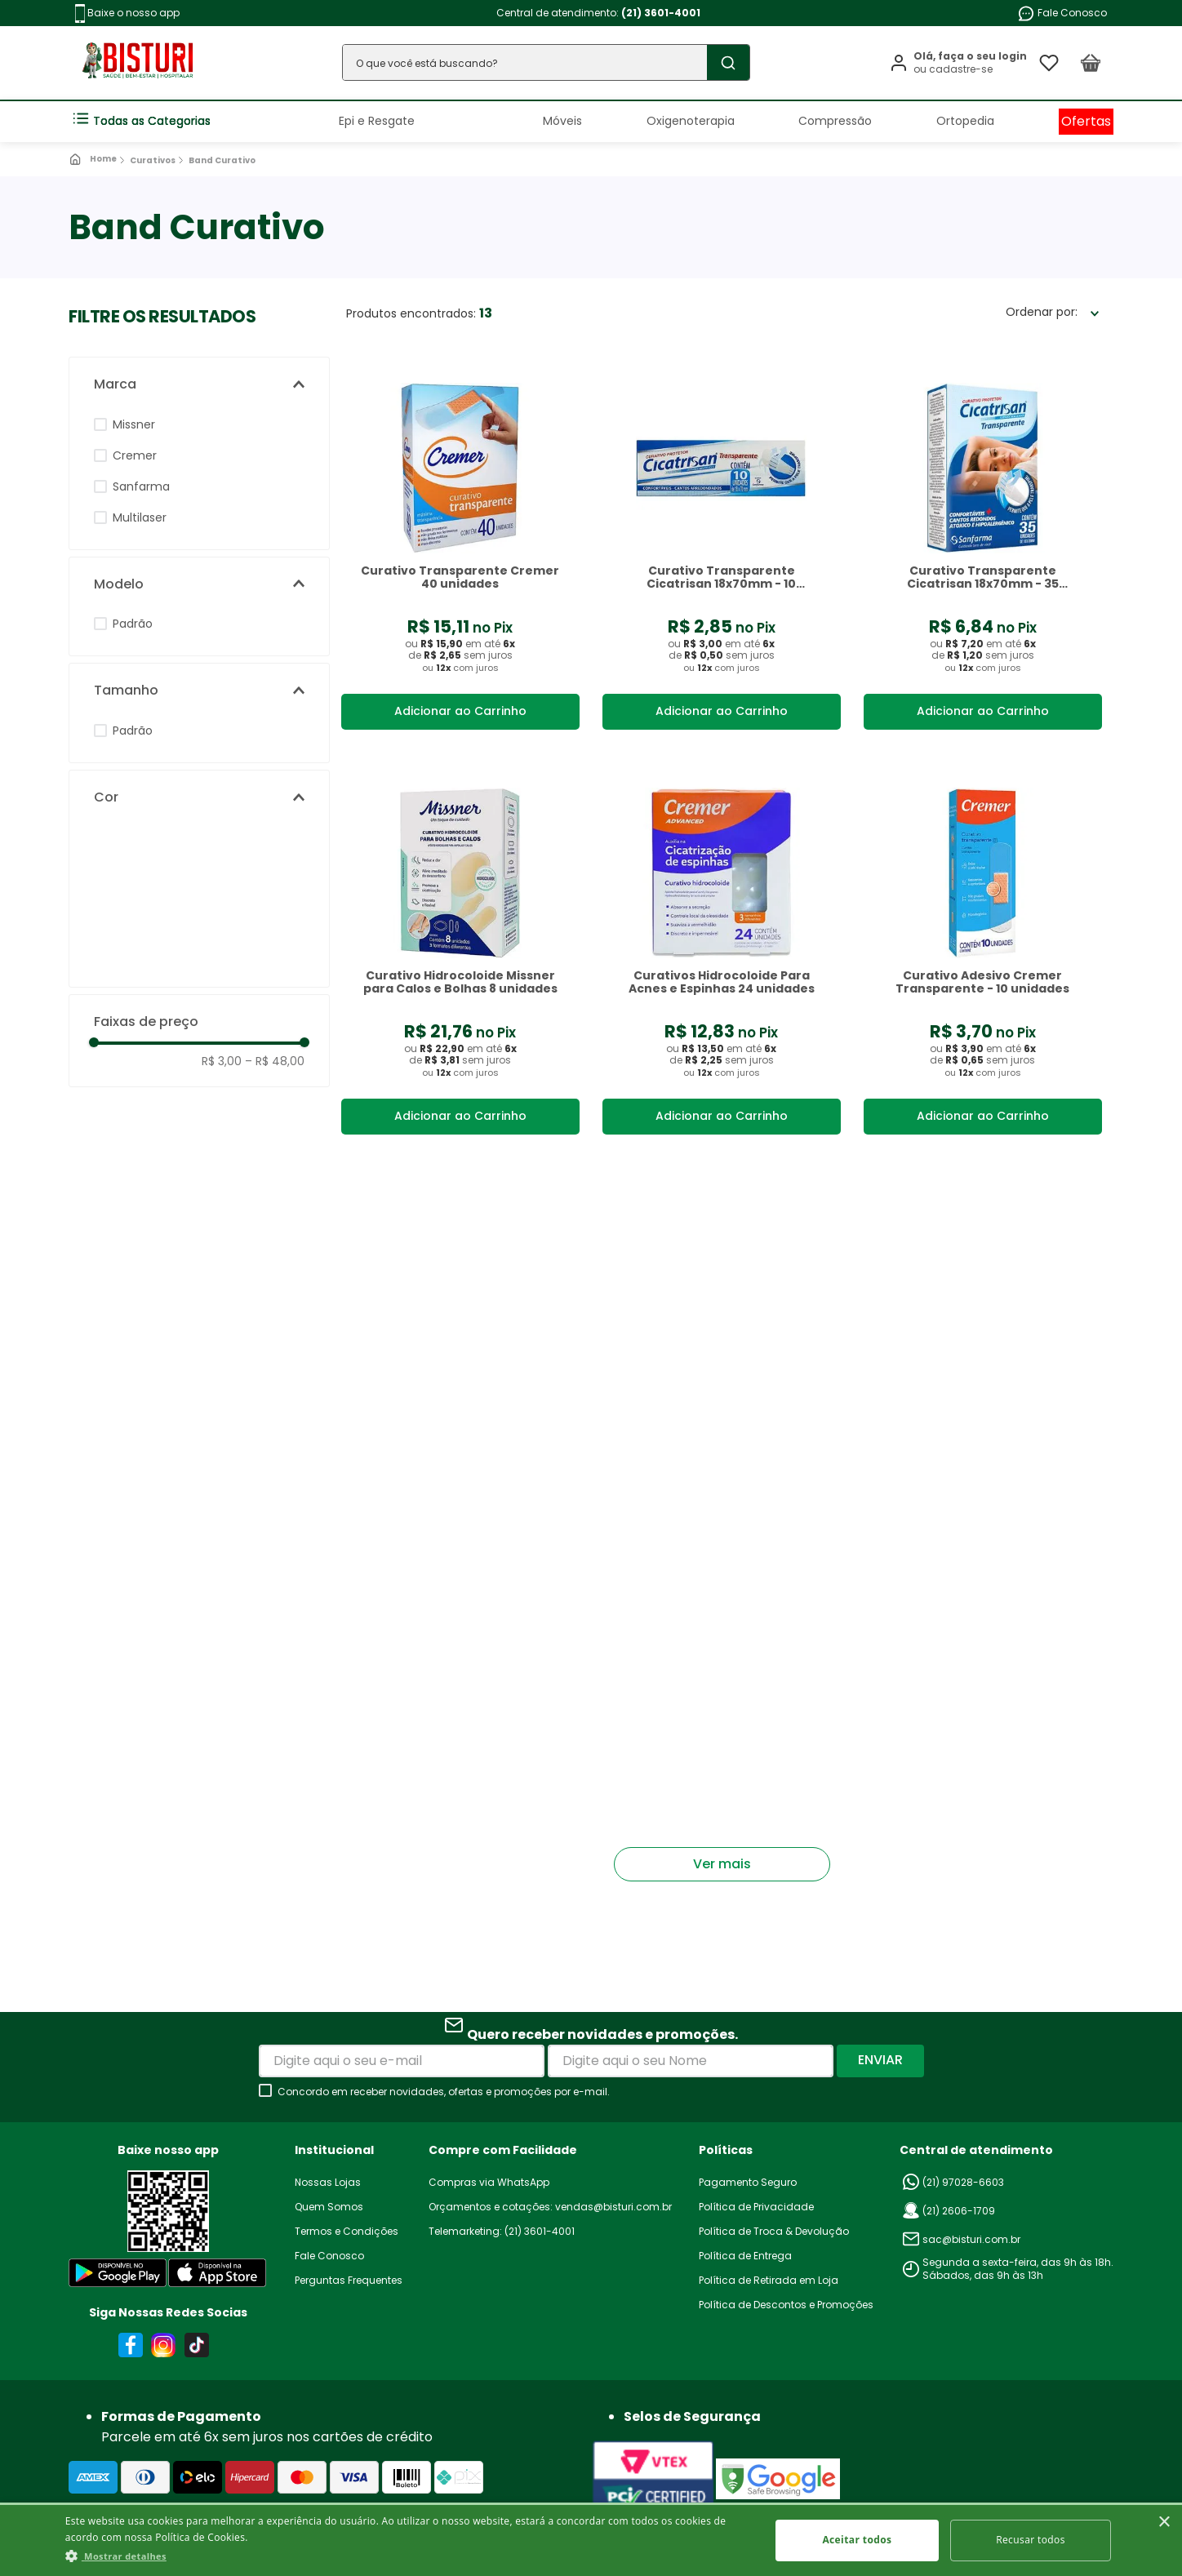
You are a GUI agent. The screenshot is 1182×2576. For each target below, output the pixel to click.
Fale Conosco (1062, 13)
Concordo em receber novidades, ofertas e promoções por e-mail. (444, 2092)
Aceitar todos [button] (856, 2540)
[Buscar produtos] (724, 62)
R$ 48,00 (274, 1061)
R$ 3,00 (222, 1061)
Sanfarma (141, 486)
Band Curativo (222, 160)
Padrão (133, 623)
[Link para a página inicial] (94, 159)
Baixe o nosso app (127, 13)
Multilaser (140, 517)
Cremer (135, 455)
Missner (134, 424)
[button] (199, 384)
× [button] (1164, 2522)
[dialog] (591, 2539)
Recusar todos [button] (1030, 2540)
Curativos (153, 160)
